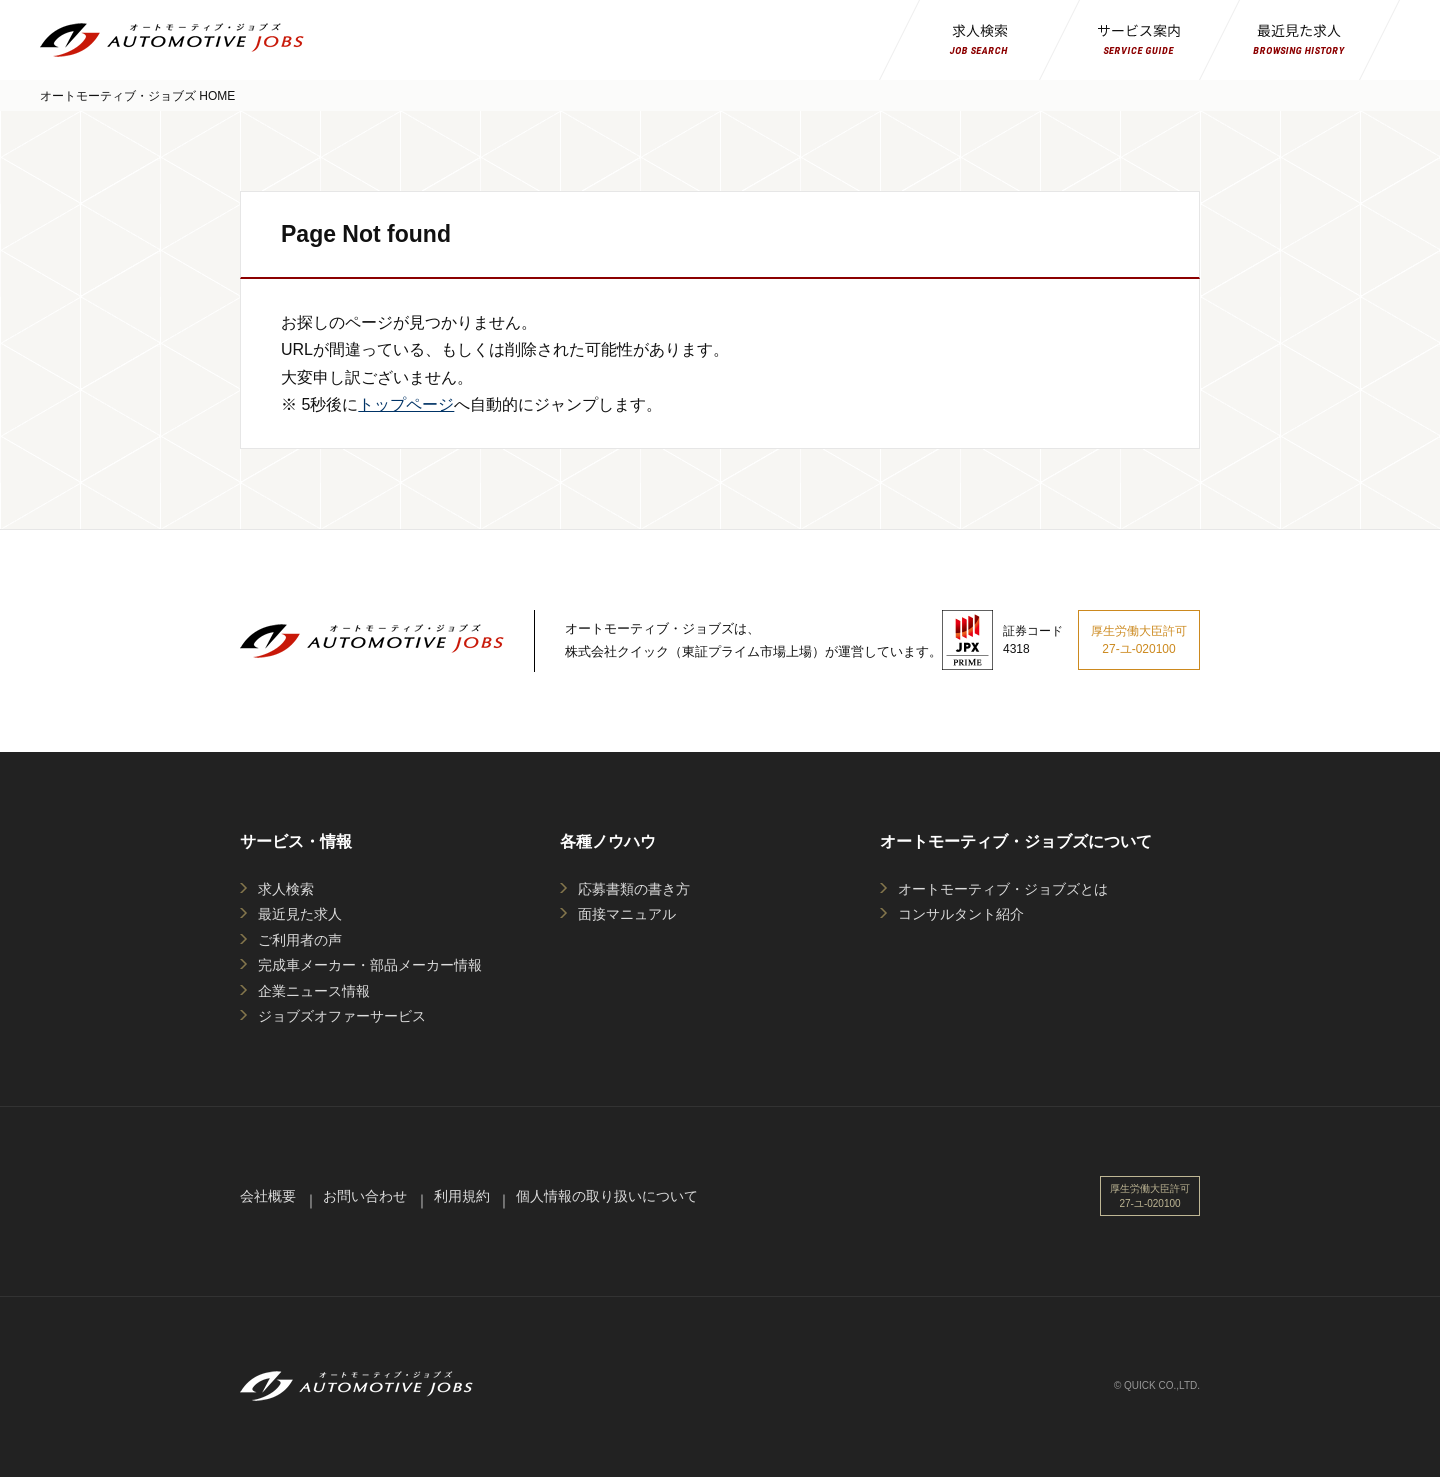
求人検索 (286, 889)
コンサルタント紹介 (961, 914)
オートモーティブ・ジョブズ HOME (137, 96)
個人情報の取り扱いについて (607, 1196)
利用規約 (462, 1196)
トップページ (406, 404)
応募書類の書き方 (634, 889)
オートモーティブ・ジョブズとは (1003, 889)
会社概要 (268, 1196)
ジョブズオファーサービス (342, 1016)
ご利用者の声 (300, 940)
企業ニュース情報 (314, 991)
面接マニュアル (627, 914)
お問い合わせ (365, 1196)
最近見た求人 (300, 914)
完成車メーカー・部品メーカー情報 (370, 965)
